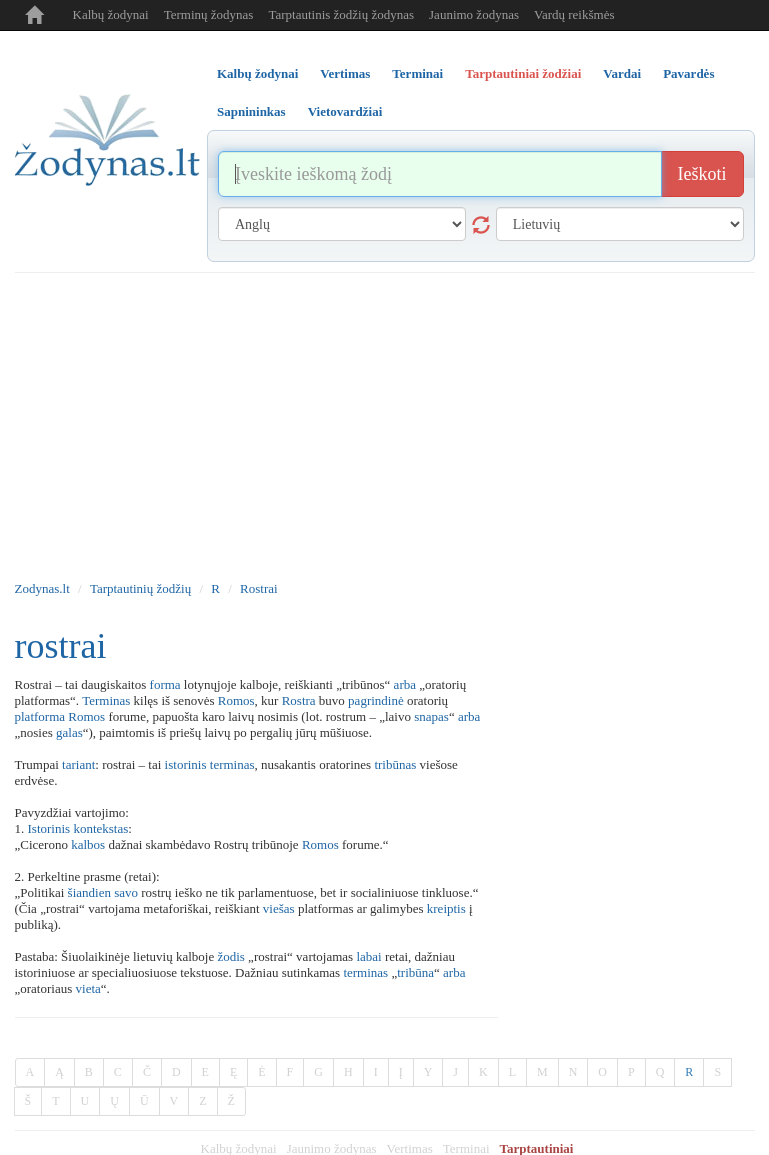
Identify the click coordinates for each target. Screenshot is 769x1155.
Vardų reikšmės (574, 14)
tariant (78, 764)
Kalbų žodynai (111, 14)
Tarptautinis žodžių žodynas (341, 14)
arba (405, 684)
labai (368, 956)
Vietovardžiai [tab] (345, 111)
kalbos (88, 844)
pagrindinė (376, 700)
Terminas (106, 700)
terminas (232, 764)
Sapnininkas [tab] (251, 111)
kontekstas (100, 828)
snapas (431, 716)
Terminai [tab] (417, 73)
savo (126, 892)
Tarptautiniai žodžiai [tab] (523, 73)
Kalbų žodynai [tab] (257, 73)
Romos (236, 700)
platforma (40, 716)
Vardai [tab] (622, 73)
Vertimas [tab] (345, 73)
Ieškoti (702, 174)
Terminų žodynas (209, 14)
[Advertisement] (385, 423)
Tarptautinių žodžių (140, 588)
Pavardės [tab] (688, 73)
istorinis (186, 764)
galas (69, 732)
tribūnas (395, 764)
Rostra (299, 700)
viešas (279, 908)
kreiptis (446, 908)
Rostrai (259, 588)
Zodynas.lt (42, 588)
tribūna (415, 972)
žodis (230, 956)
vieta (88, 988)
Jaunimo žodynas (474, 14)
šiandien (89, 892)
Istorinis (49, 828)
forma (165, 684)
